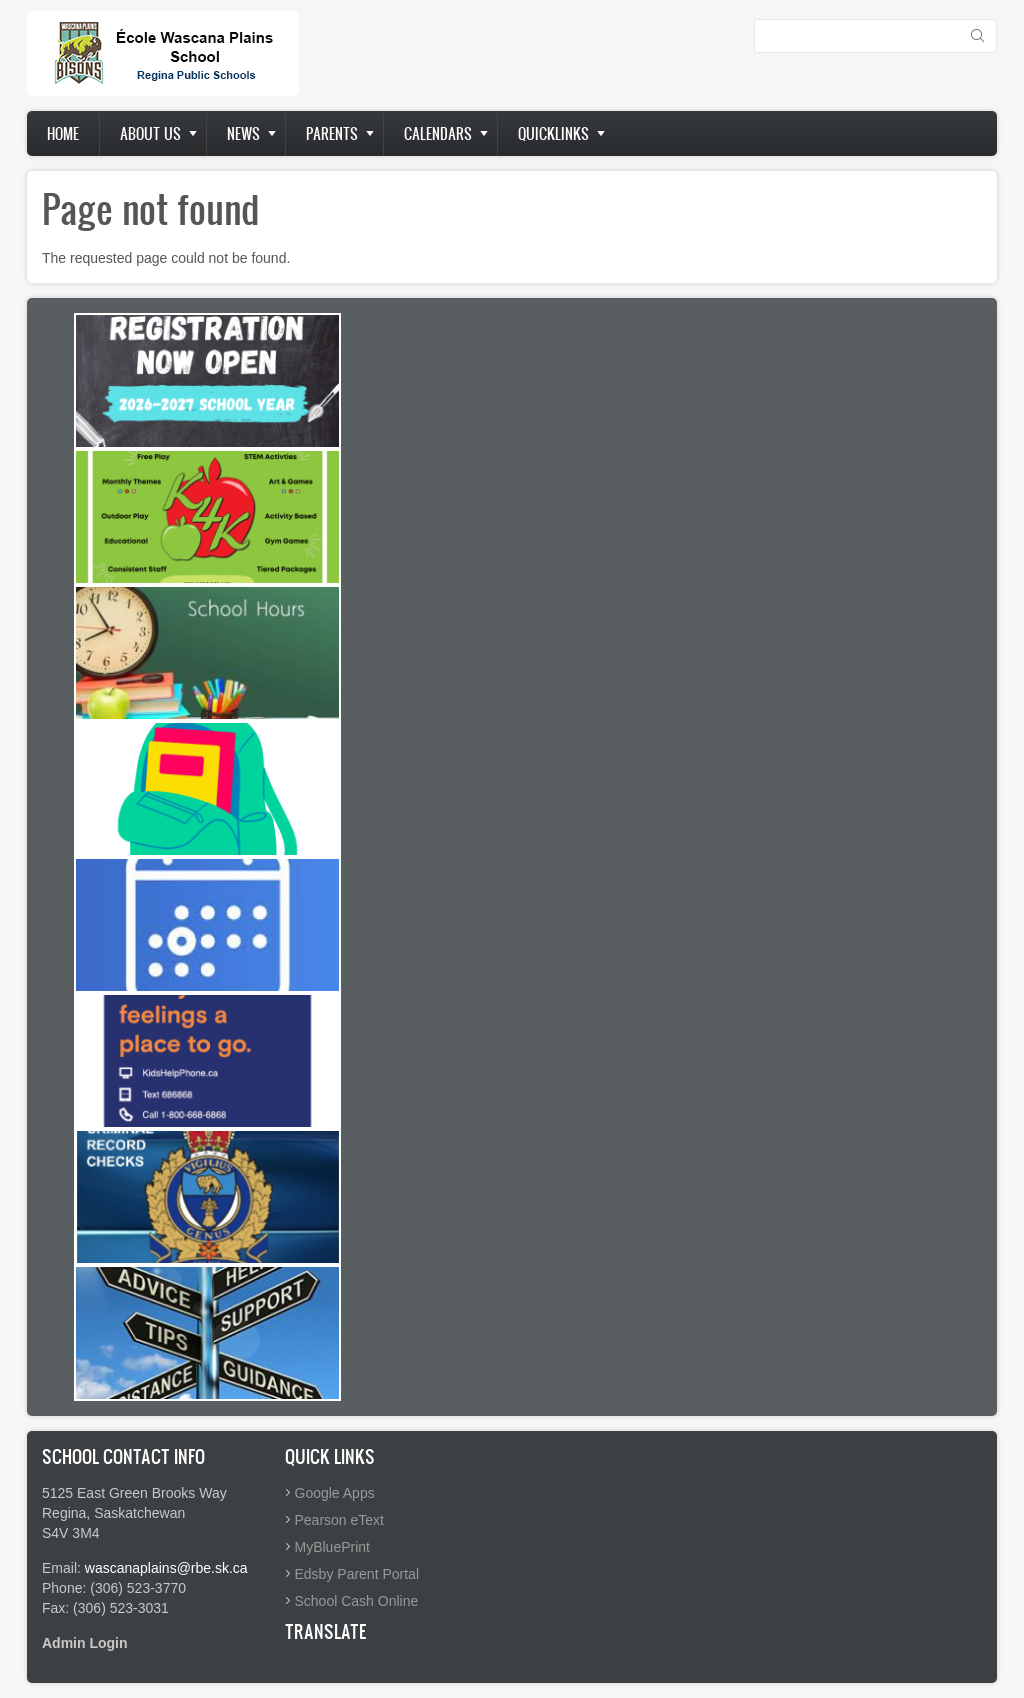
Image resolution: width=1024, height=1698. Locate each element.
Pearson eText (340, 1520)
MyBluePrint (332, 1547)
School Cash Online (357, 1601)
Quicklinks (553, 133)
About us (150, 133)
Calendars (438, 133)
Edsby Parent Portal (357, 1574)
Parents (332, 133)
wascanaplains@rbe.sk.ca (166, 1568)
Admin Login (85, 1643)
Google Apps (335, 1493)
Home (63, 133)
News (243, 133)
